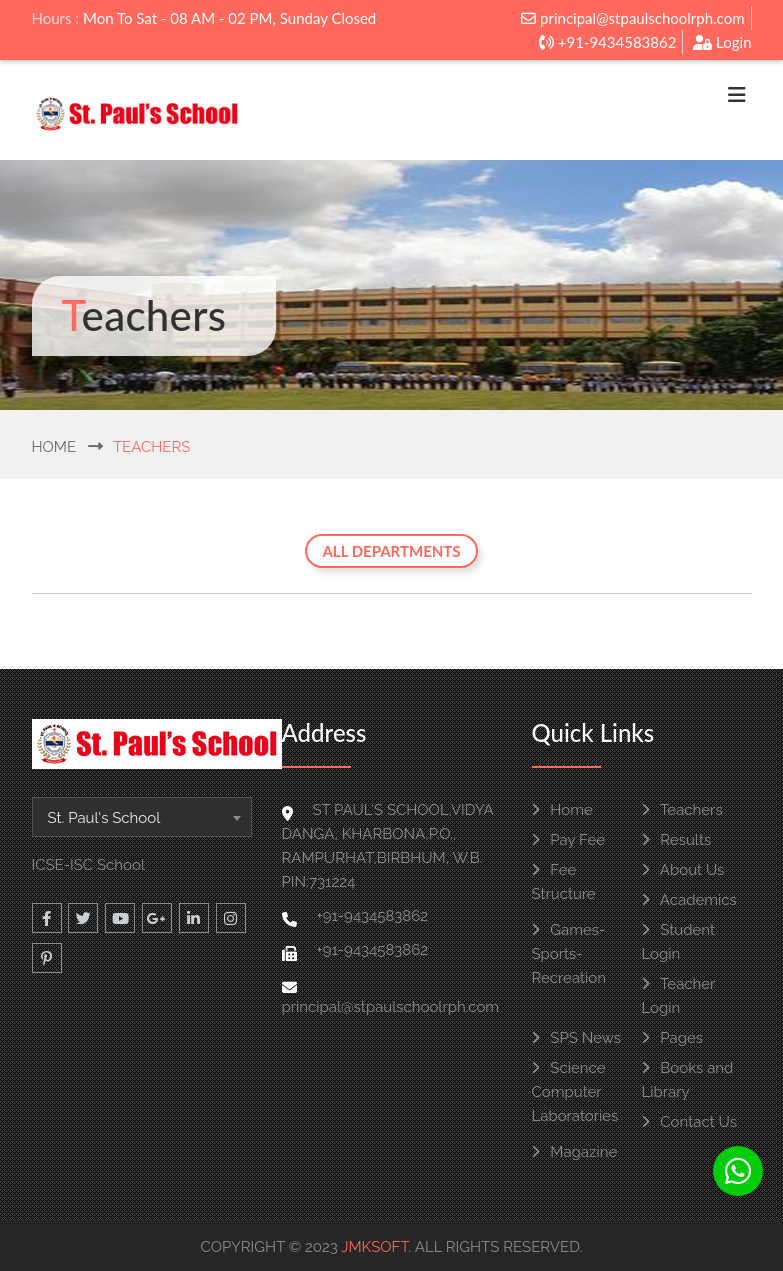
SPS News (576, 1038)
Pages (673, 1038)
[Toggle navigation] (737, 100)
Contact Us (689, 1122)
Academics (689, 900)
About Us (683, 870)
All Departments (391, 551)
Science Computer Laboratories (575, 1092)
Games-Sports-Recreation (569, 954)
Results (677, 840)
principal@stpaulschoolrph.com (632, 18)
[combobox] (142, 817)
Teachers (682, 810)
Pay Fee (569, 840)
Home (54, 447)
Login (722, 42)
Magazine (575, 1152)
